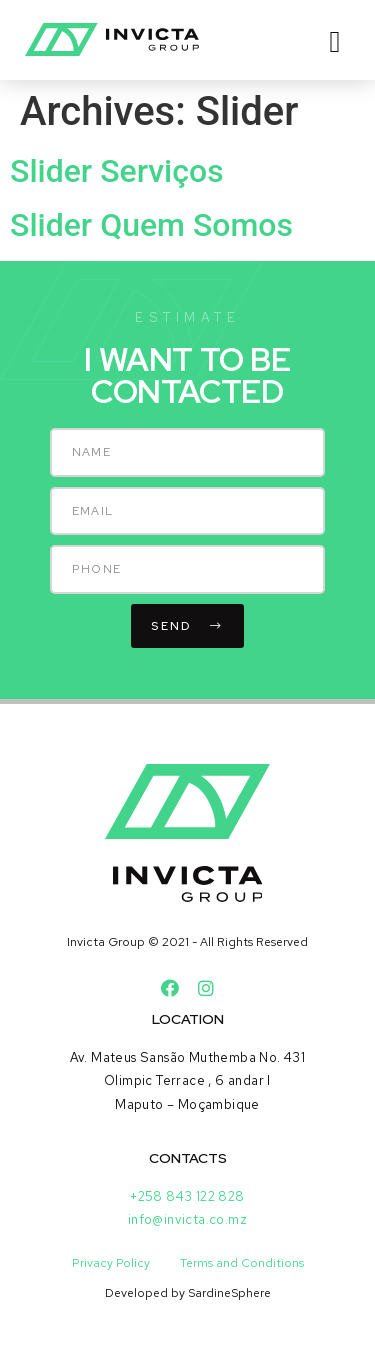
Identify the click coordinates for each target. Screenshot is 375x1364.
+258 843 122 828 (187, 1196)
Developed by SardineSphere (188, 1293)
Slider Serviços (117, 171)
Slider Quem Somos (151, 225)
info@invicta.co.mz (187, 1219)
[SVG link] (112, 39)
